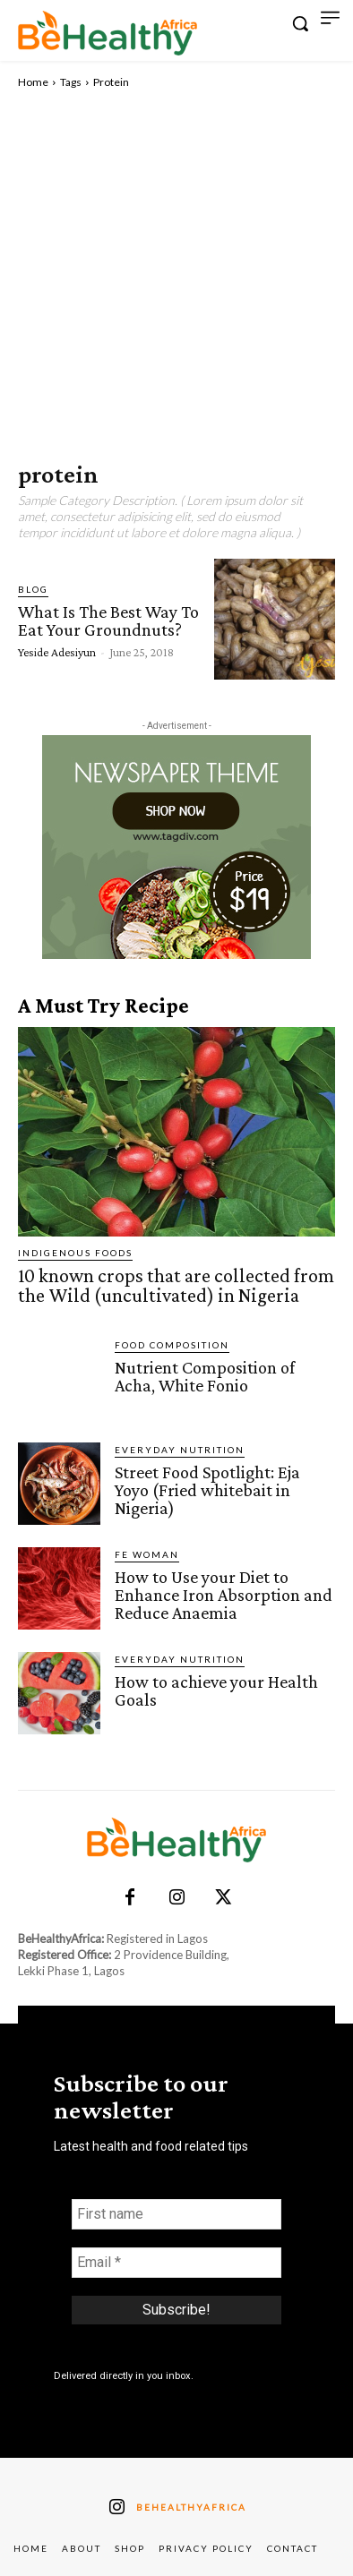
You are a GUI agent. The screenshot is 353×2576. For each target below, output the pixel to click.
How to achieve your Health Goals (216, 1690)
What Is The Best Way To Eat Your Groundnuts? (108, 620)
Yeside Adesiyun (57, 652)
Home (33, 82)
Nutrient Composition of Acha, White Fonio (205, 1376)
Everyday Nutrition (180, 1449)
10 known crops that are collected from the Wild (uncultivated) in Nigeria (176, 1285)
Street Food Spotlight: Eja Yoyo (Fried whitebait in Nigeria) (207, 1490)
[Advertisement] (176, 275)
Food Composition (172, 1344)
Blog (33, 589)
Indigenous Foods (75, 1252)
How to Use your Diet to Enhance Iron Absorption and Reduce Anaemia (223, 1594)
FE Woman (147, 1554)
